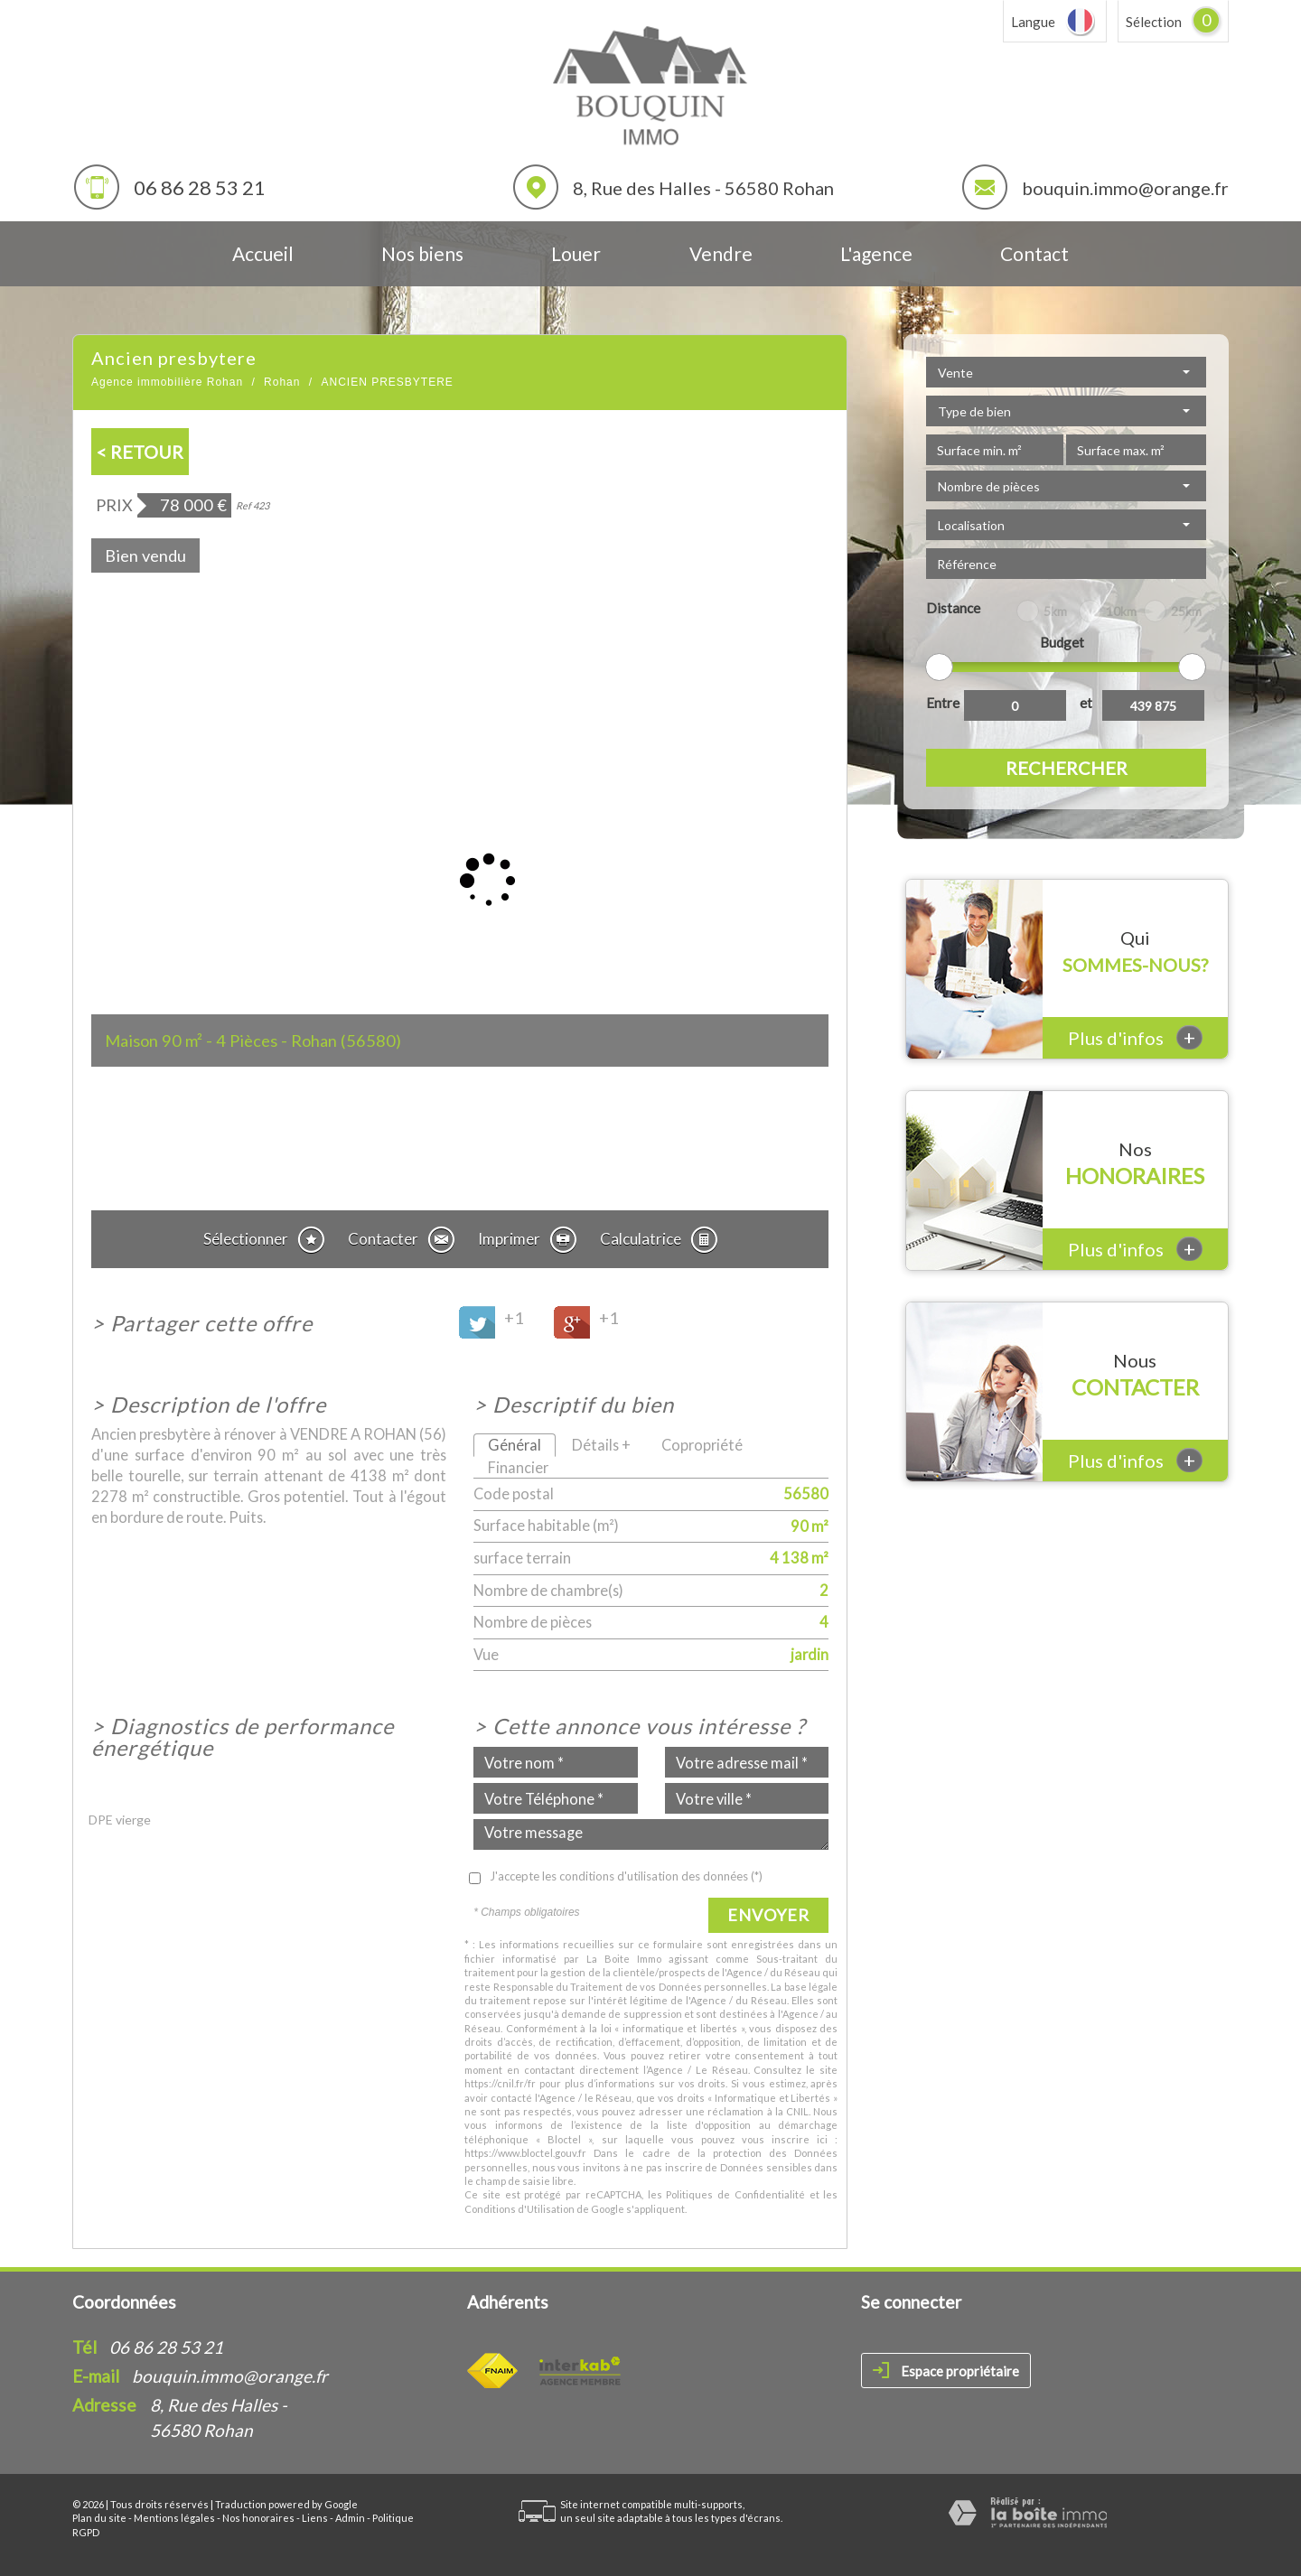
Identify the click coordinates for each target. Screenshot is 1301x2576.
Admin (350, 2518)
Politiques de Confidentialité (735, 2194)
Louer (576, 253)
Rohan (282, 382)
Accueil (263, 253)
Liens (315, 2518)
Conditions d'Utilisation (519, 2209)
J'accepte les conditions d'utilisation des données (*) (626, 1876)
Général (514, 1444)
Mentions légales (174, 2518)
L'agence (876, 253)
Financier (518, 1467)
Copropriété (702, 1444)
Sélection (1154, 22)
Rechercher (1067, 768)
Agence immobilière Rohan (167, 382)
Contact (1034, 253)
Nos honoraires (258, 2518)
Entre (942, 703)
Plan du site (99, 2518)
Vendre (721, 253)
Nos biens (422, 253)
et (1086, 703)
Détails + (601, 1444)
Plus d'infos (1135, 1037)
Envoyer (768, 1915)
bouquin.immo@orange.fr (1125, 188)
